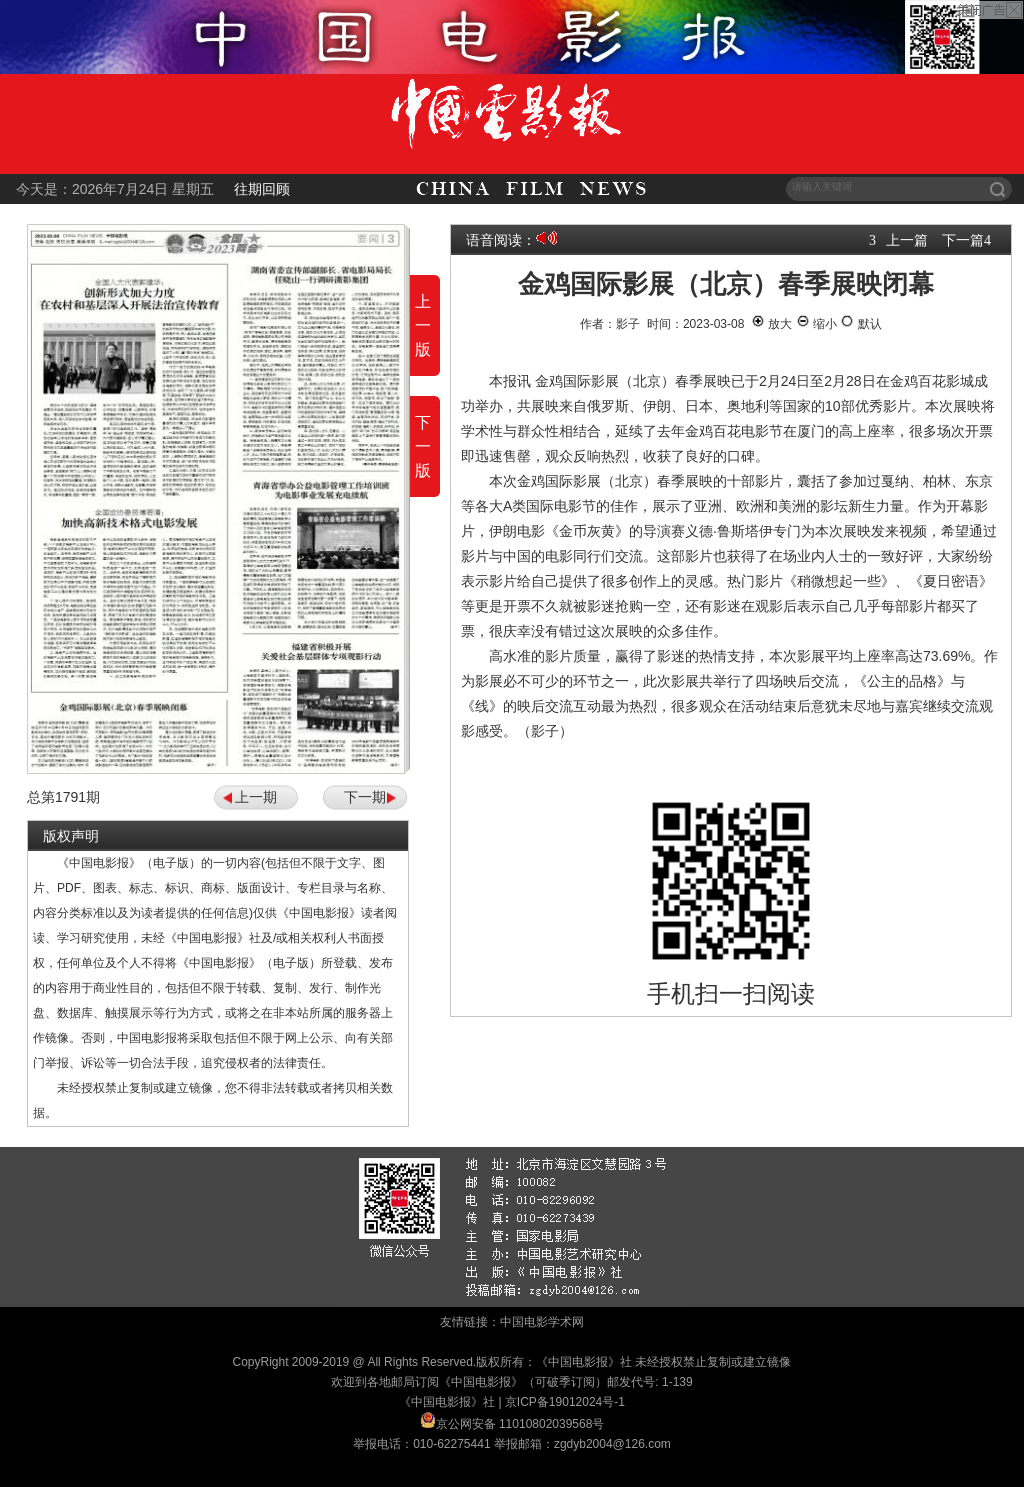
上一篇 (907, 240)
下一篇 (963, 240)
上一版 (423, 325)
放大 (771, 324)
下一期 (365, 797)
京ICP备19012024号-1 (565, 1402)
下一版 (423, 446)
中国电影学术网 (542, 1322)
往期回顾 (262, 189)
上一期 (256, 797)
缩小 (816, 324)
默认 (860, 324)
